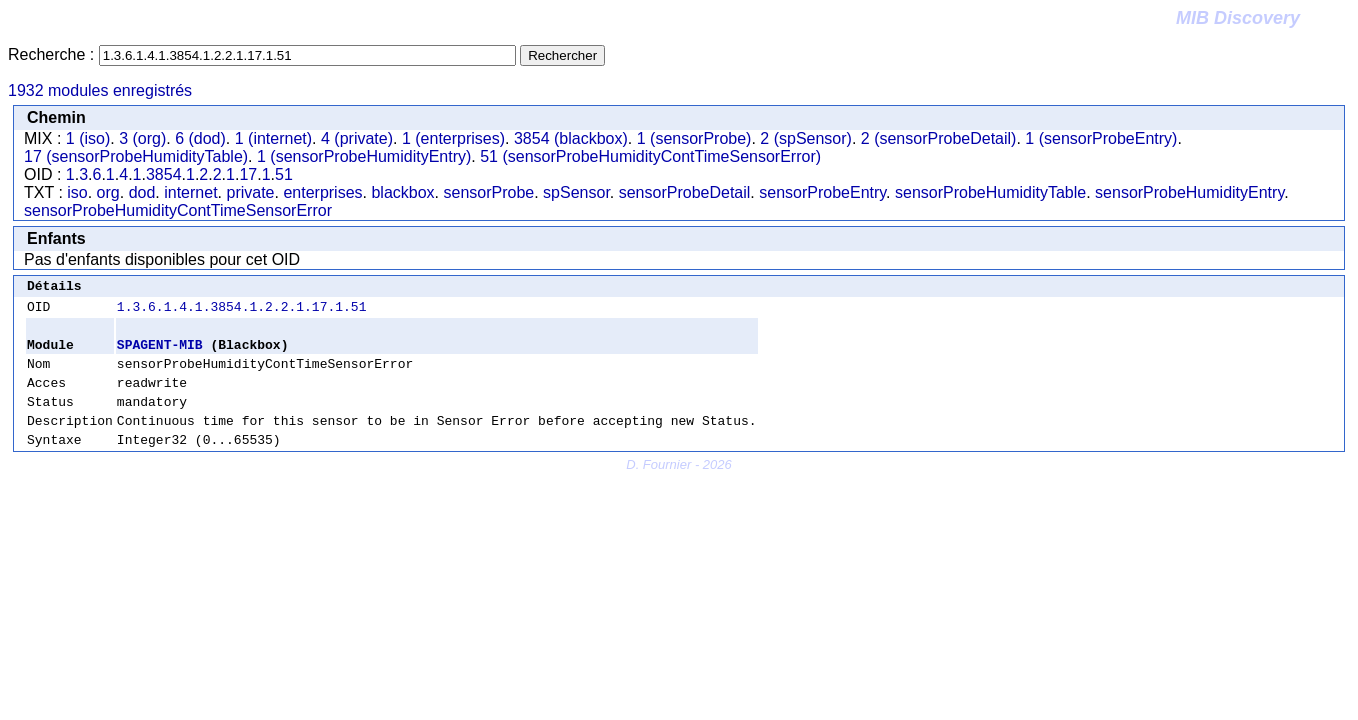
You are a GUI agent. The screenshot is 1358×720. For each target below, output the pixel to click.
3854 (164, 174)
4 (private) (357, 138)
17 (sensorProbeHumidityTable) (136, 156)
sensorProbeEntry (822, 192)
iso (77, 192)
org (108, 192)
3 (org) (142, 138)
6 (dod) (200, 138)
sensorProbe (489, 192)
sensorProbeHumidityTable (990, 192)
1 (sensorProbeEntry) (1101, 138)
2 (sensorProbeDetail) (939, 138)
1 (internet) (273, 138)
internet (190, 192)
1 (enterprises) (453, 138)
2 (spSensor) (806, 138)
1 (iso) (88, 138)
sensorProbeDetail (685, 192)
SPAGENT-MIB (160, 353)
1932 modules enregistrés (100, 90)
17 (248, 174)
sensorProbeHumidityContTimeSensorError (178, 210)
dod (142, 192)
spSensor (576, 192)
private (250, 192)
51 (284, 174)
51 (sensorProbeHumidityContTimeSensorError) (650, 156)
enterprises (322, 192)
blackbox (402, 192)
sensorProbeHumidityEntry (1189, 192)
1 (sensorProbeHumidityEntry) (364, 156)
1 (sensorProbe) (694, 138)
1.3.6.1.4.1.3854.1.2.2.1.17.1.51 (242, 312)
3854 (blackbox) (571, 138)
